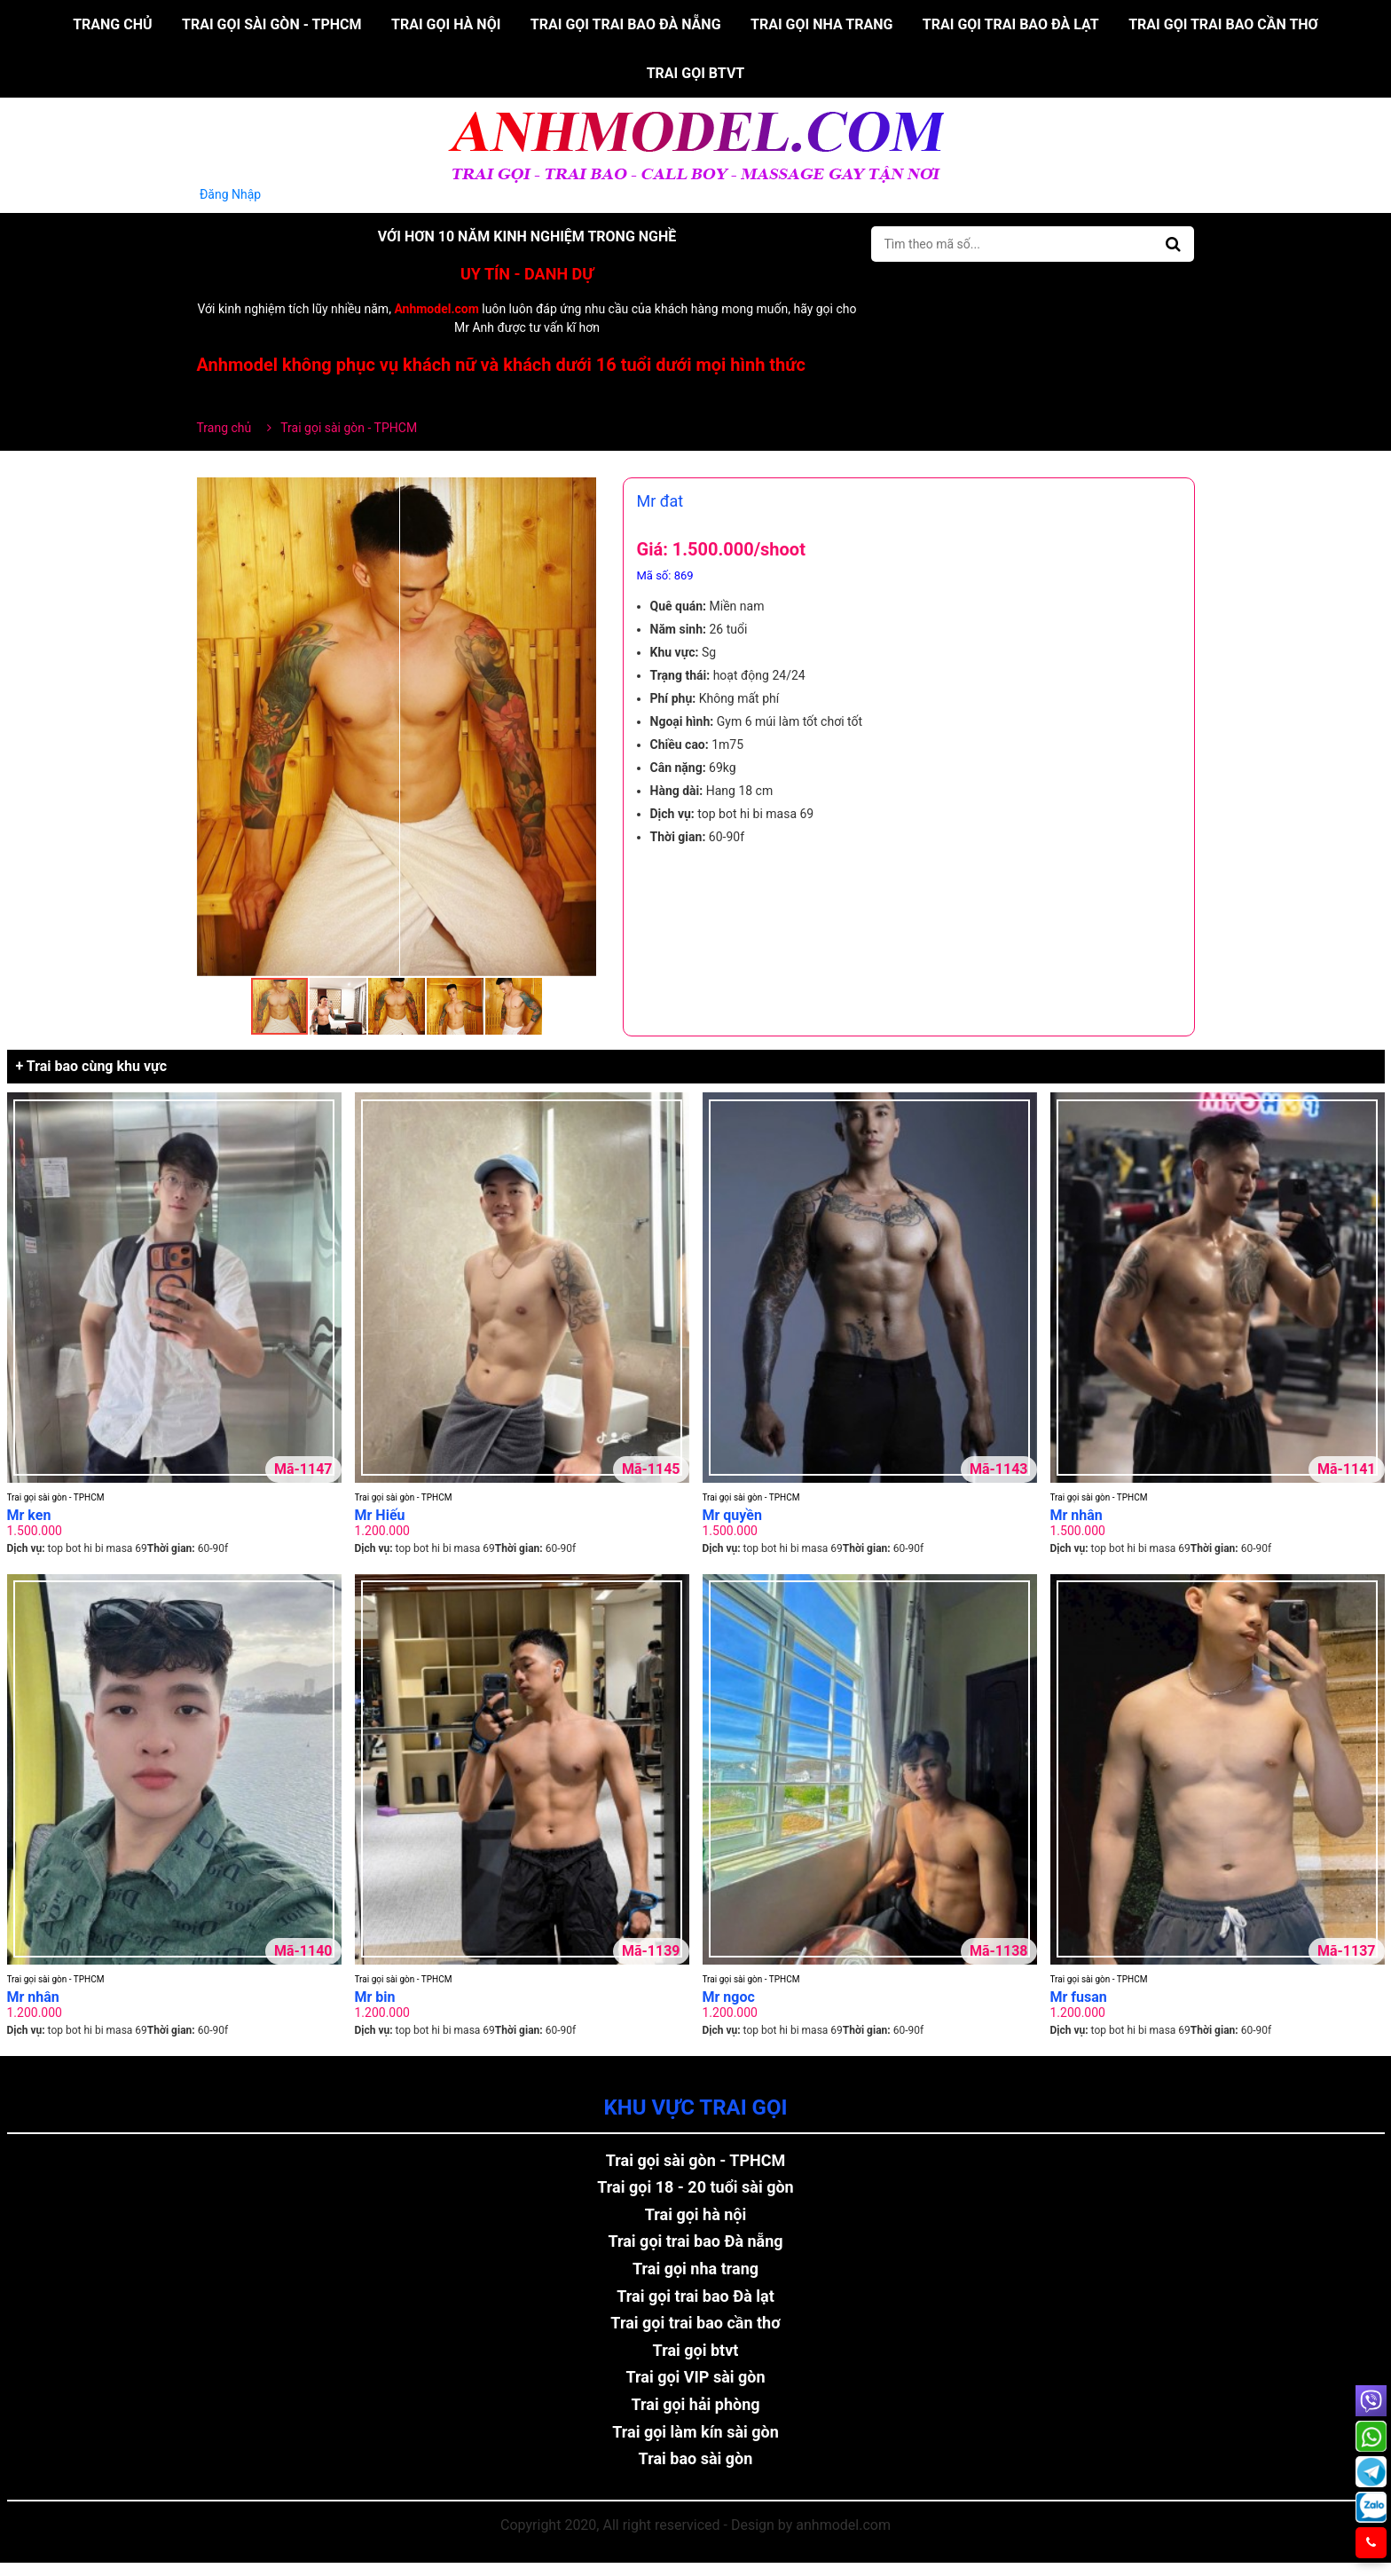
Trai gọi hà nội (445, 24)
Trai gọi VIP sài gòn (695, 2376)
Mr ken (29, 1515)
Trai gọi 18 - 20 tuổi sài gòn (695, 2187)
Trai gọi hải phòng (695, 2404)
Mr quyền (732, 1515)
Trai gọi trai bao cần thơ (1223, 24)
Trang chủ (112, 24)
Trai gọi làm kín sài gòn (695, 2431)
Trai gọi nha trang (821, 24)
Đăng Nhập (230, 194)
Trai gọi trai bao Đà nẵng (625, 24)
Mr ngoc (729, 1997)
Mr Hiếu (380, 1515)
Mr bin (375, 1997)
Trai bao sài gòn (696, 2458)
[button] (580, 493)
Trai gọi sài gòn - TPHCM (272, 24)
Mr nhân (1076, 1515)
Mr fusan (1078, 1997)
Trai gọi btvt (696, 73)
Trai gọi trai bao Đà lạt (1011, 24)
